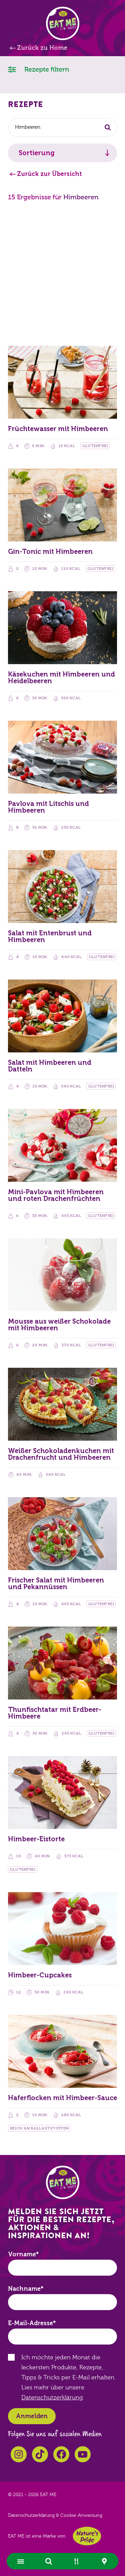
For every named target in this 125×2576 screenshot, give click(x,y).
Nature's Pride (87, 2536)
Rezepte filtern (38, 69)
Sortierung (37, 153)
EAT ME (62, 23)
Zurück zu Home (42, 47)
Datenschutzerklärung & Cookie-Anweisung (55, 2515)
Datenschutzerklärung (52, 2397)
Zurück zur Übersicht (49, 174)
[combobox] (62, 127)
